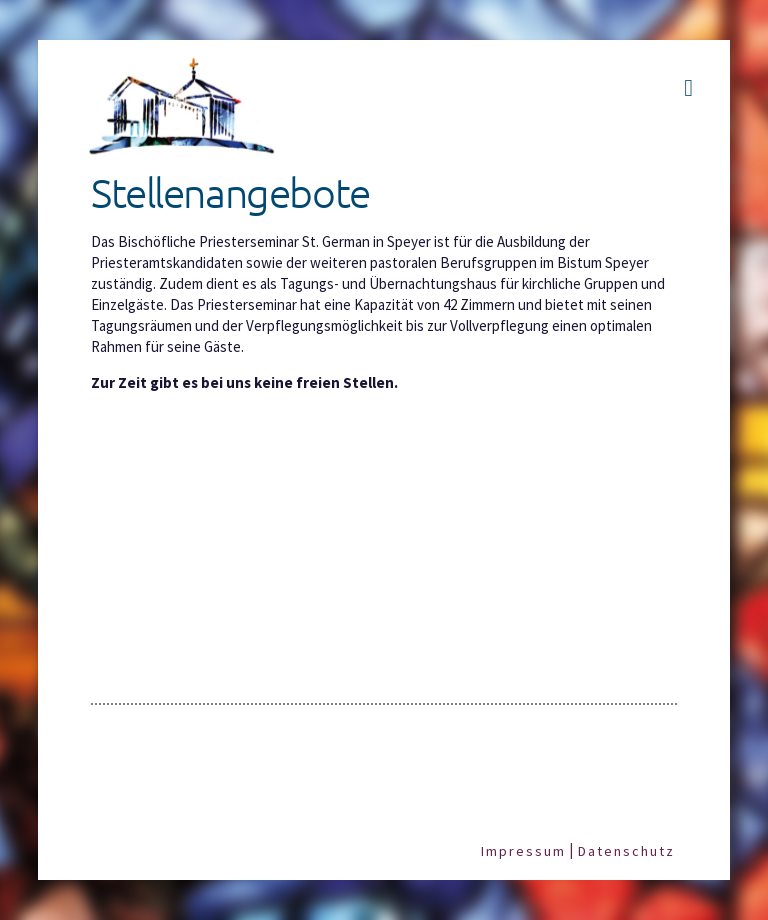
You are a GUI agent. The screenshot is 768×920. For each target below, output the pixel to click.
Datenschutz (626, 851)
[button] (688, 88)
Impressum (523, 851)
